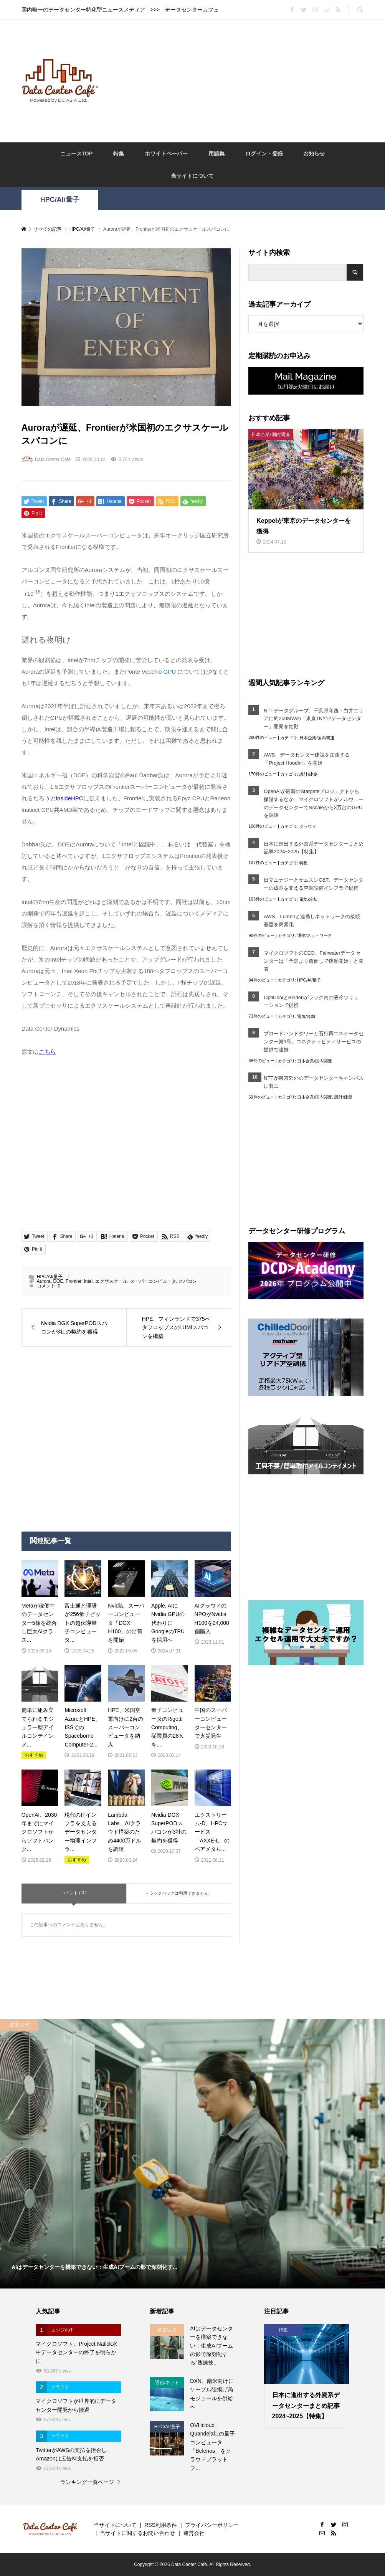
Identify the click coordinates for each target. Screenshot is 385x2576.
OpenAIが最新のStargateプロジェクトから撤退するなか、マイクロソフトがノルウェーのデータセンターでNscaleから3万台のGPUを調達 (314, 803)
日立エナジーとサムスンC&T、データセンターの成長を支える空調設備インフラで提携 (314, 884)
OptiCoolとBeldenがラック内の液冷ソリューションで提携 (311, 1001)
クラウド (307, 826)
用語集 (216, 153)
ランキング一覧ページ (87, 2482)
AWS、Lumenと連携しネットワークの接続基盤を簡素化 (312, 920)
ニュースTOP (76, 153)
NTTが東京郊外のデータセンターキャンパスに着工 (313, 1082)
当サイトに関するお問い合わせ (137, 2533)
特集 (118, 153)
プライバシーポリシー (212, 2525)
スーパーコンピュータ (153, 1281)
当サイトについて (192, 176)
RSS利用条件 (160, 2525)
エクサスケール (111, 1281)
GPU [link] (170, 671)
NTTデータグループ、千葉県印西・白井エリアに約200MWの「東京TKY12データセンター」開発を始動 (313, 719)
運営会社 (194, 2533)
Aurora (44, 1281)
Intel (88, 1281)
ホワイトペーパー (166, 153)
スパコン (187, 1281)
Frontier (73, 1281)
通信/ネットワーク (314, 935)
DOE (58, 1281)
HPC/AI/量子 (59, 199)
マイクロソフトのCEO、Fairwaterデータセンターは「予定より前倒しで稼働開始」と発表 (314, 961)
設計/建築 (308, 774)
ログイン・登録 (264, 153)
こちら (47, 1051)
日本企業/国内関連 (316, 737)
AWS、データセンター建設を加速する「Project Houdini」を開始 (307, 759)
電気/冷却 (308, 899)
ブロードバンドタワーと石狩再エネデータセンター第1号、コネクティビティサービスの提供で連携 (314, 1042)
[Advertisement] (245, 80)
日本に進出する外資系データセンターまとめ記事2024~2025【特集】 (314, 848)
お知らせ (314, 153)
